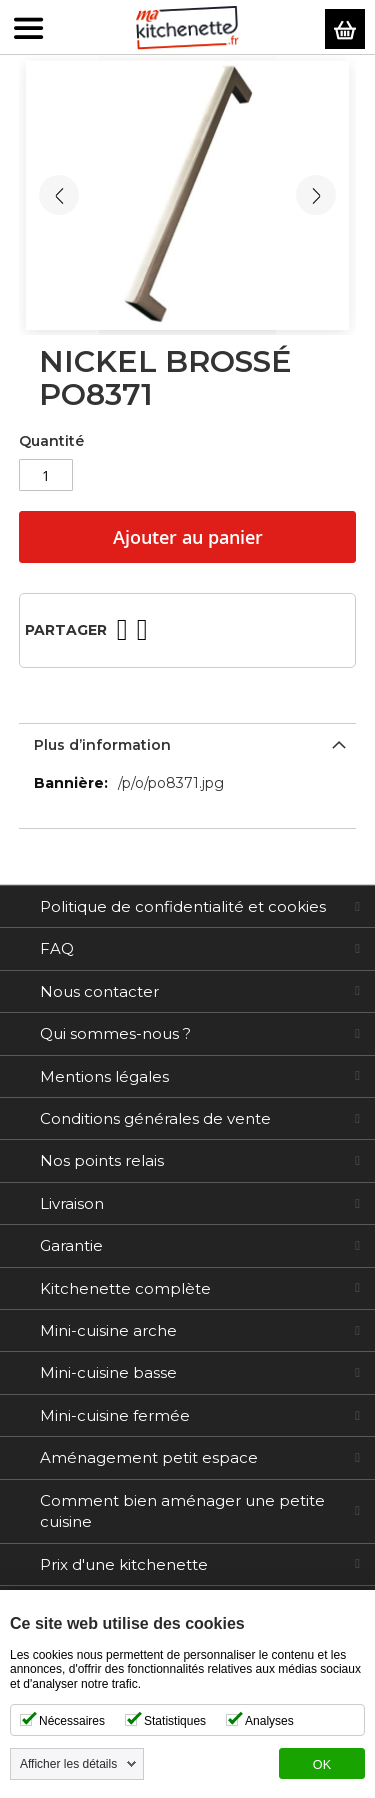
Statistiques (175, 1721)
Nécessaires (72, 1721)
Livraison (72, 1203)
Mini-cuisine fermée (115, 1415)
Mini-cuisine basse (108, 1372)
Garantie (71, 1245)
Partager (66, 630)
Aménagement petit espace (149, 1457)
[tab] (188, 743)
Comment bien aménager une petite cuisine (182, 1511)
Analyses (269, 1721)
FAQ (57, 948)
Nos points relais (102, 1160)
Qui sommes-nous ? (115, 1033)
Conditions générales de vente (155, 1118)
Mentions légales (104, 1076)
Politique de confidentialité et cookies (183, 906)
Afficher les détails (68, 1764)
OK (322, 1765)
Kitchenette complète (125, 1288)
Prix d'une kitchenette (124, 1564)
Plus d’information (102, 745)
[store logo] (187, 28)
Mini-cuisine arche (108, 1330)
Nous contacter (99, 991)
